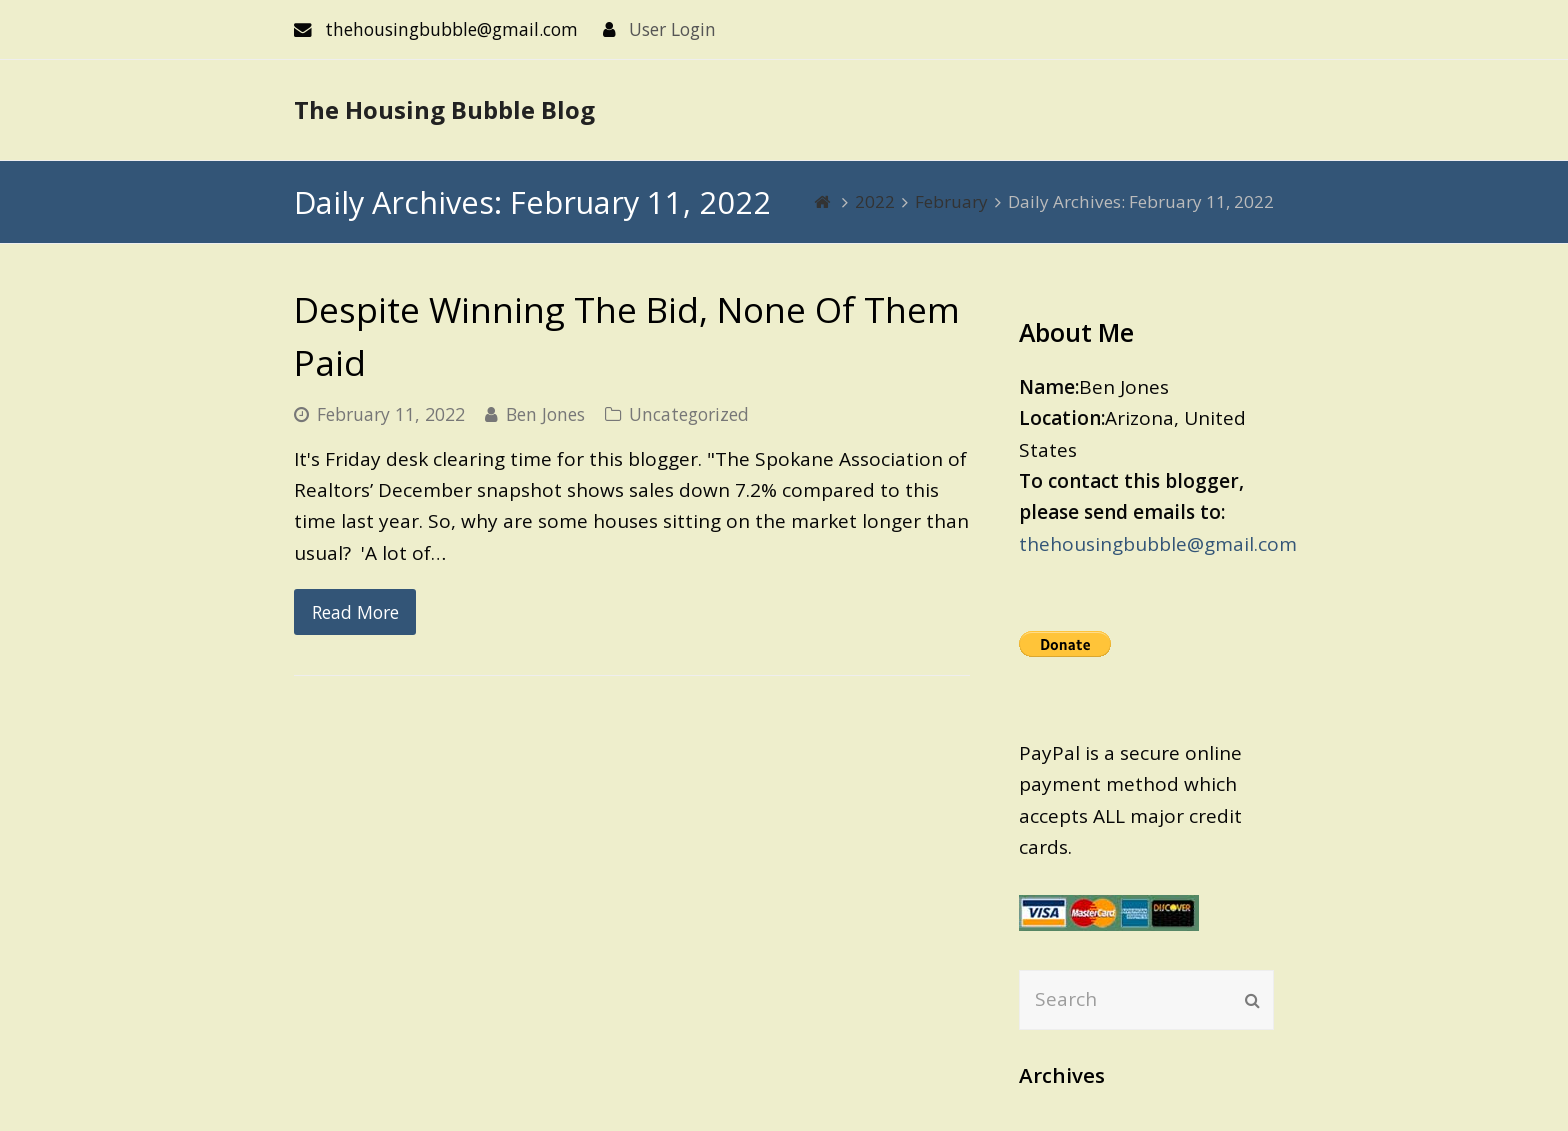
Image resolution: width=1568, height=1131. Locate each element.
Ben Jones (545, 414)
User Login (672, 29)
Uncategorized (689, 414)
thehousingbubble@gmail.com (1158, 544)
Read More (355, 612)
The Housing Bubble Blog (444, 109)
